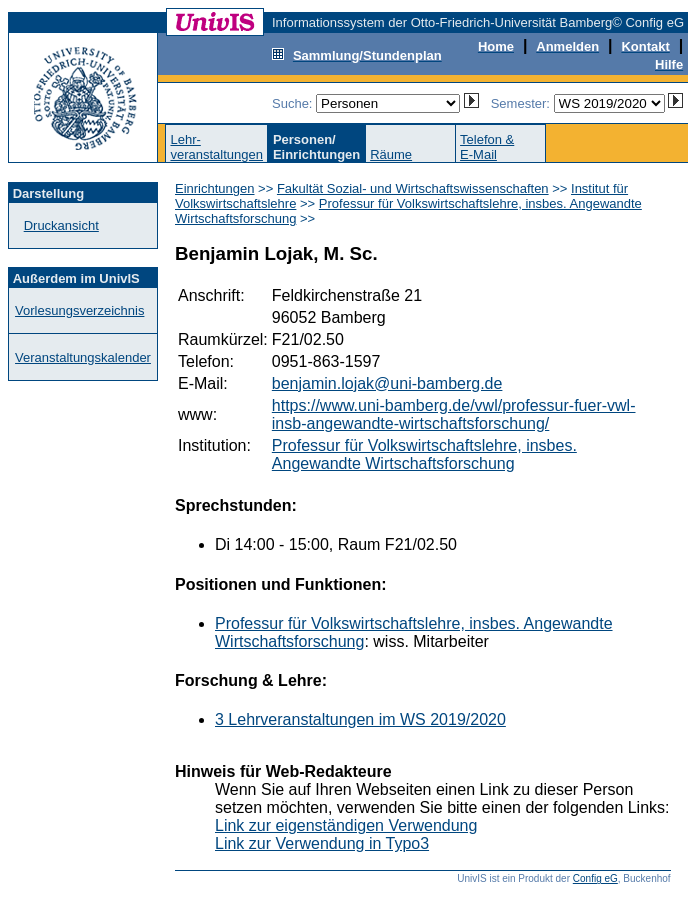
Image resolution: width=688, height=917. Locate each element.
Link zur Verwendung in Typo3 (322, 843)
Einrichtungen (215, 188)
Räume (391, 154)
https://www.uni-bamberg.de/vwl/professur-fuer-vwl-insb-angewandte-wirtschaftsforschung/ (454, 414)
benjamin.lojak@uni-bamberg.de (387, 383)
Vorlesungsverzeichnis (79, 310)
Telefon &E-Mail (487, 147)
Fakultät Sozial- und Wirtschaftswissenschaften (413, 188)
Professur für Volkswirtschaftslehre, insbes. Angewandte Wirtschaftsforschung (424, 454)
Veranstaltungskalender (83, 357)
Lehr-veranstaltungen (216, 147)
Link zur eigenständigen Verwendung (346, 825)
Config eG (595, 878)
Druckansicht (61, 225)
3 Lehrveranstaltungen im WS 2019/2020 (360, 719)
